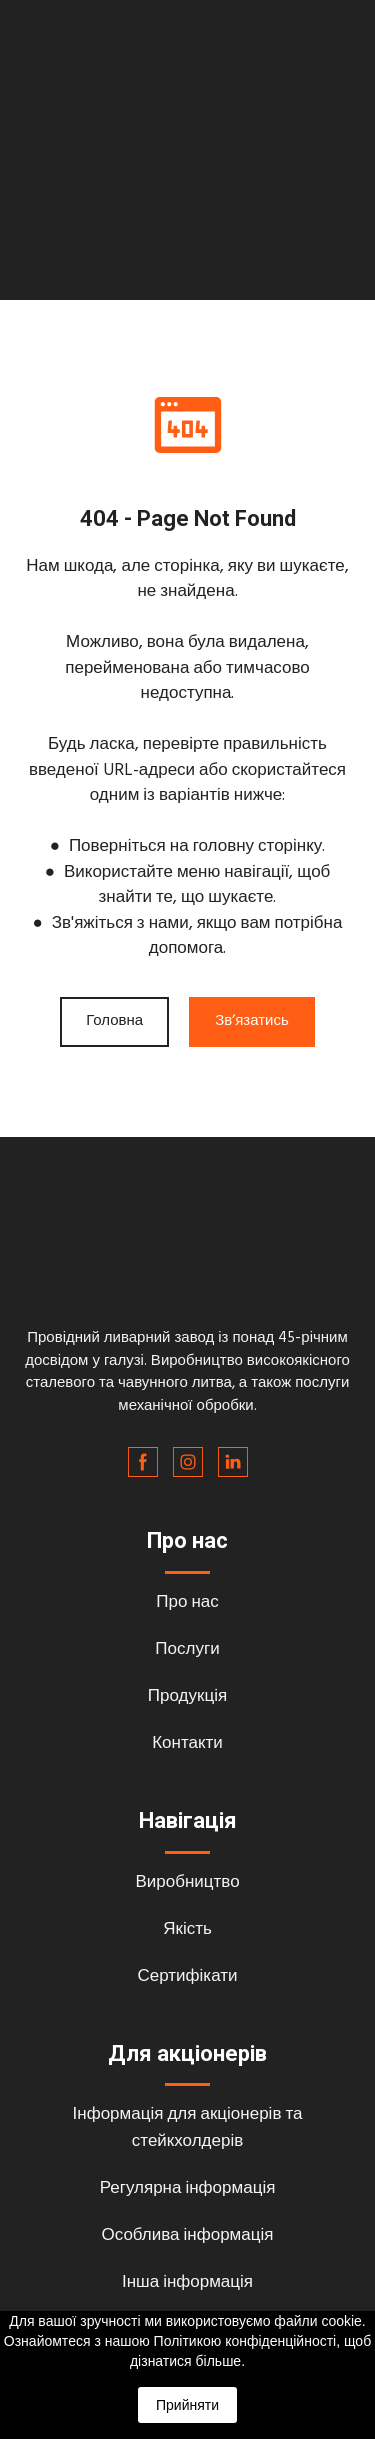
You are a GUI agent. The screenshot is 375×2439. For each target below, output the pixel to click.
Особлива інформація (188, 2235)
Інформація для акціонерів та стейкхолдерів (188, 2128)
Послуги (187, 1649)
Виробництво (187, 1882)
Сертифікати (187, 1976)
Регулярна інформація (188, 2188)
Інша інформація (187, 2282)
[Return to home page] (187, 1257)
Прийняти (187, 2405)
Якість (187, 1929)
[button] (114, 1022)
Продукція (187, 1696)
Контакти (187, 1743)
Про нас (187, 1602)
